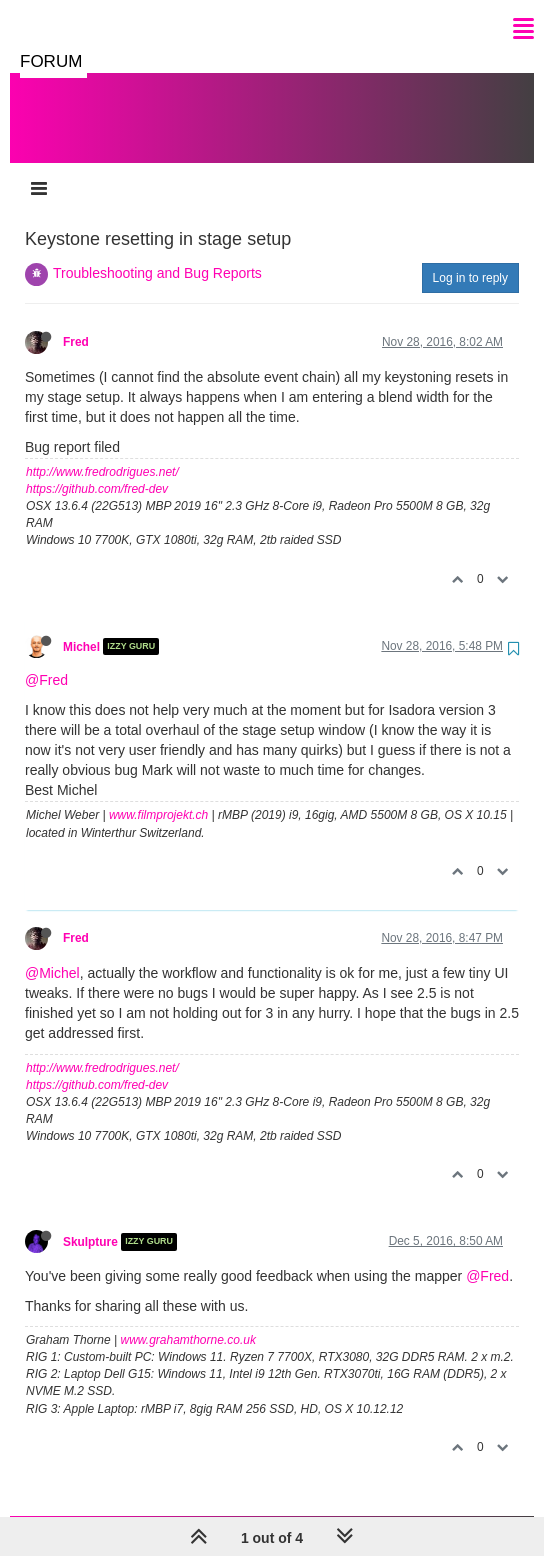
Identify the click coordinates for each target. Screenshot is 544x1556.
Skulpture (90, 1222)
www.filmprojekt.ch (158, 795)
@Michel (52, 953)
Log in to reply (470, 258)
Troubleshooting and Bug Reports (157, 253)
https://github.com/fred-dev (97, 469)
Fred (76, 322)
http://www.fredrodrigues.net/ (102, 452)
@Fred (46, 660)
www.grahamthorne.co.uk (188, 1320)
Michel (81, 626)
